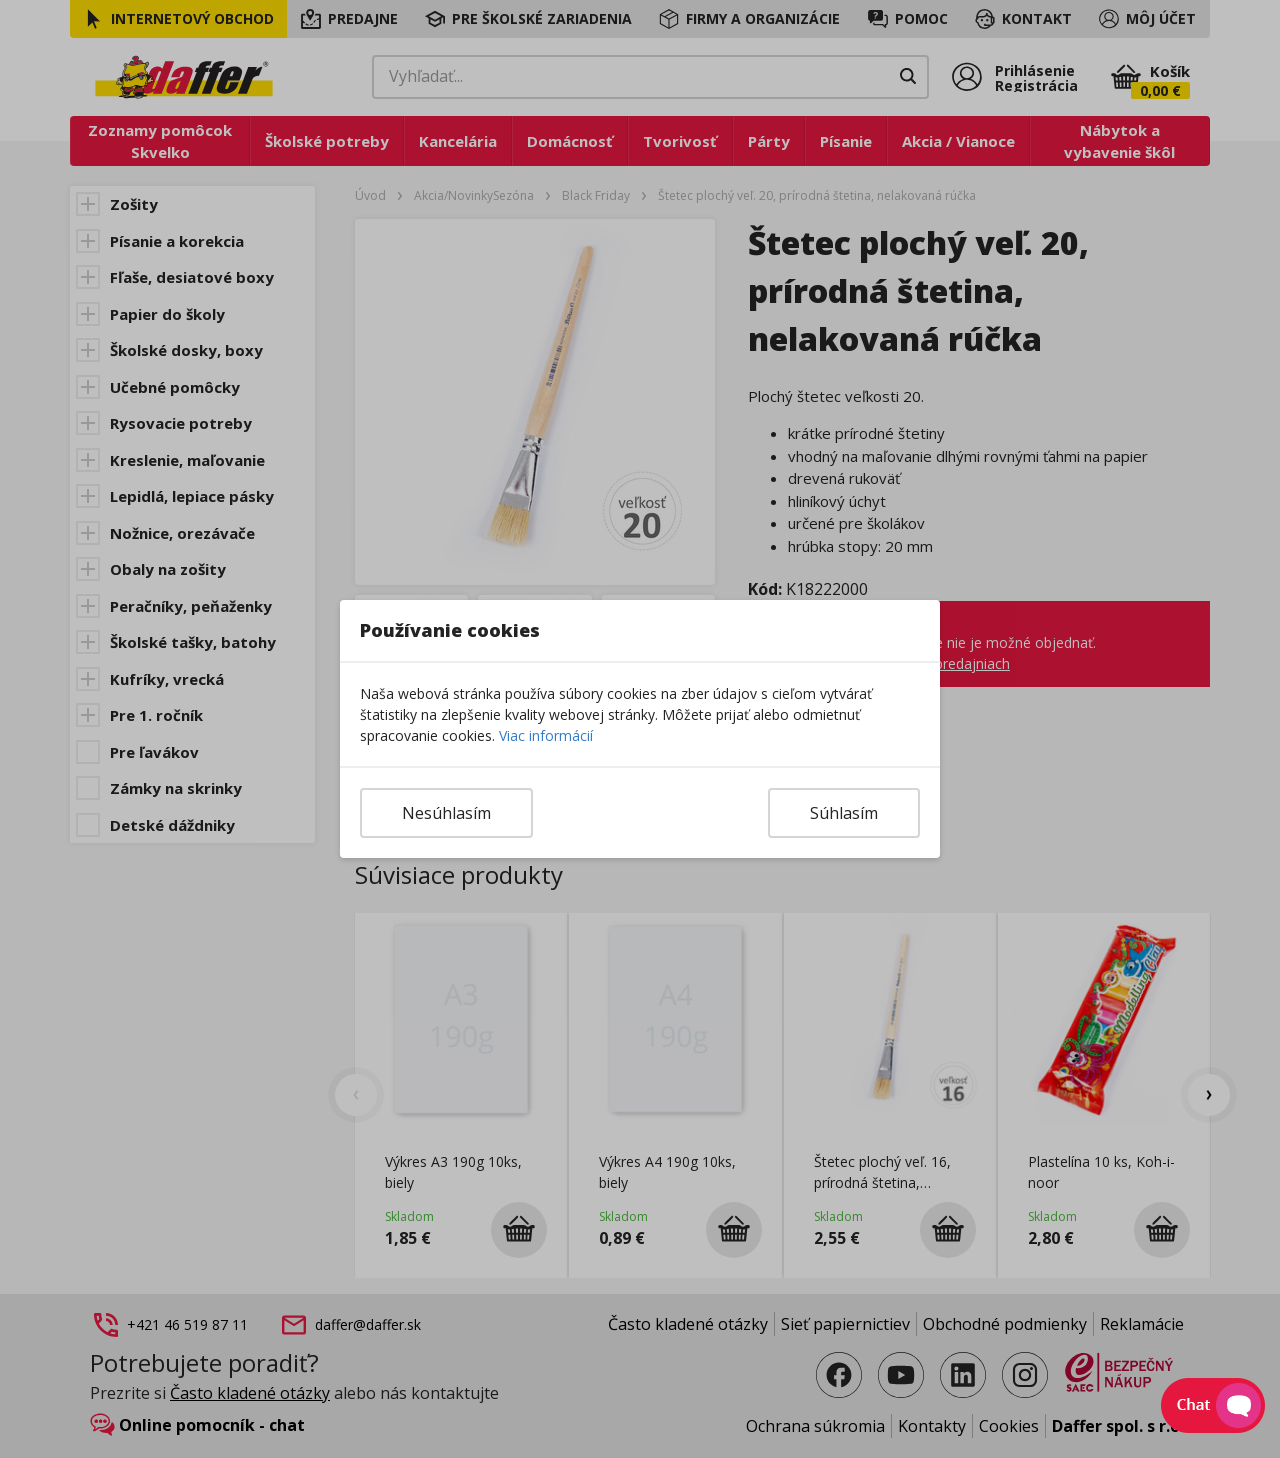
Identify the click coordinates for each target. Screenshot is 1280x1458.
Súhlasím (844, 813)
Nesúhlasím (446, 813)
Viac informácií (546, 735)
